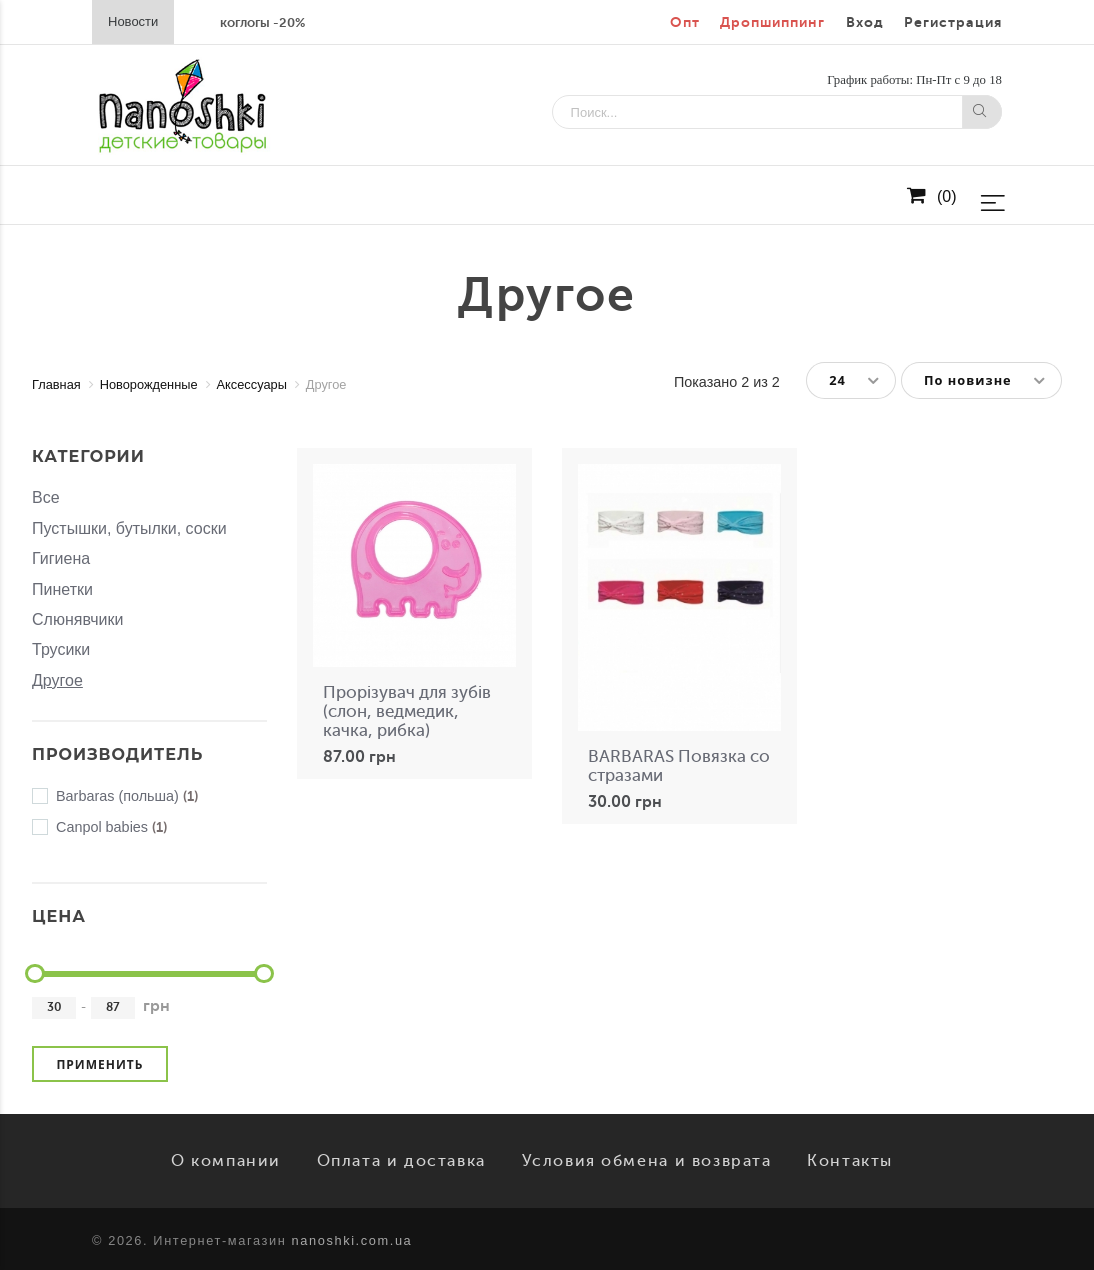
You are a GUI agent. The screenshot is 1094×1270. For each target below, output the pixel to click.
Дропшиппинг (772, 22)
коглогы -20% (262, 22)
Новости (133, 21)
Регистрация (953, 22)
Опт (685, 22)
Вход (865, 22)
